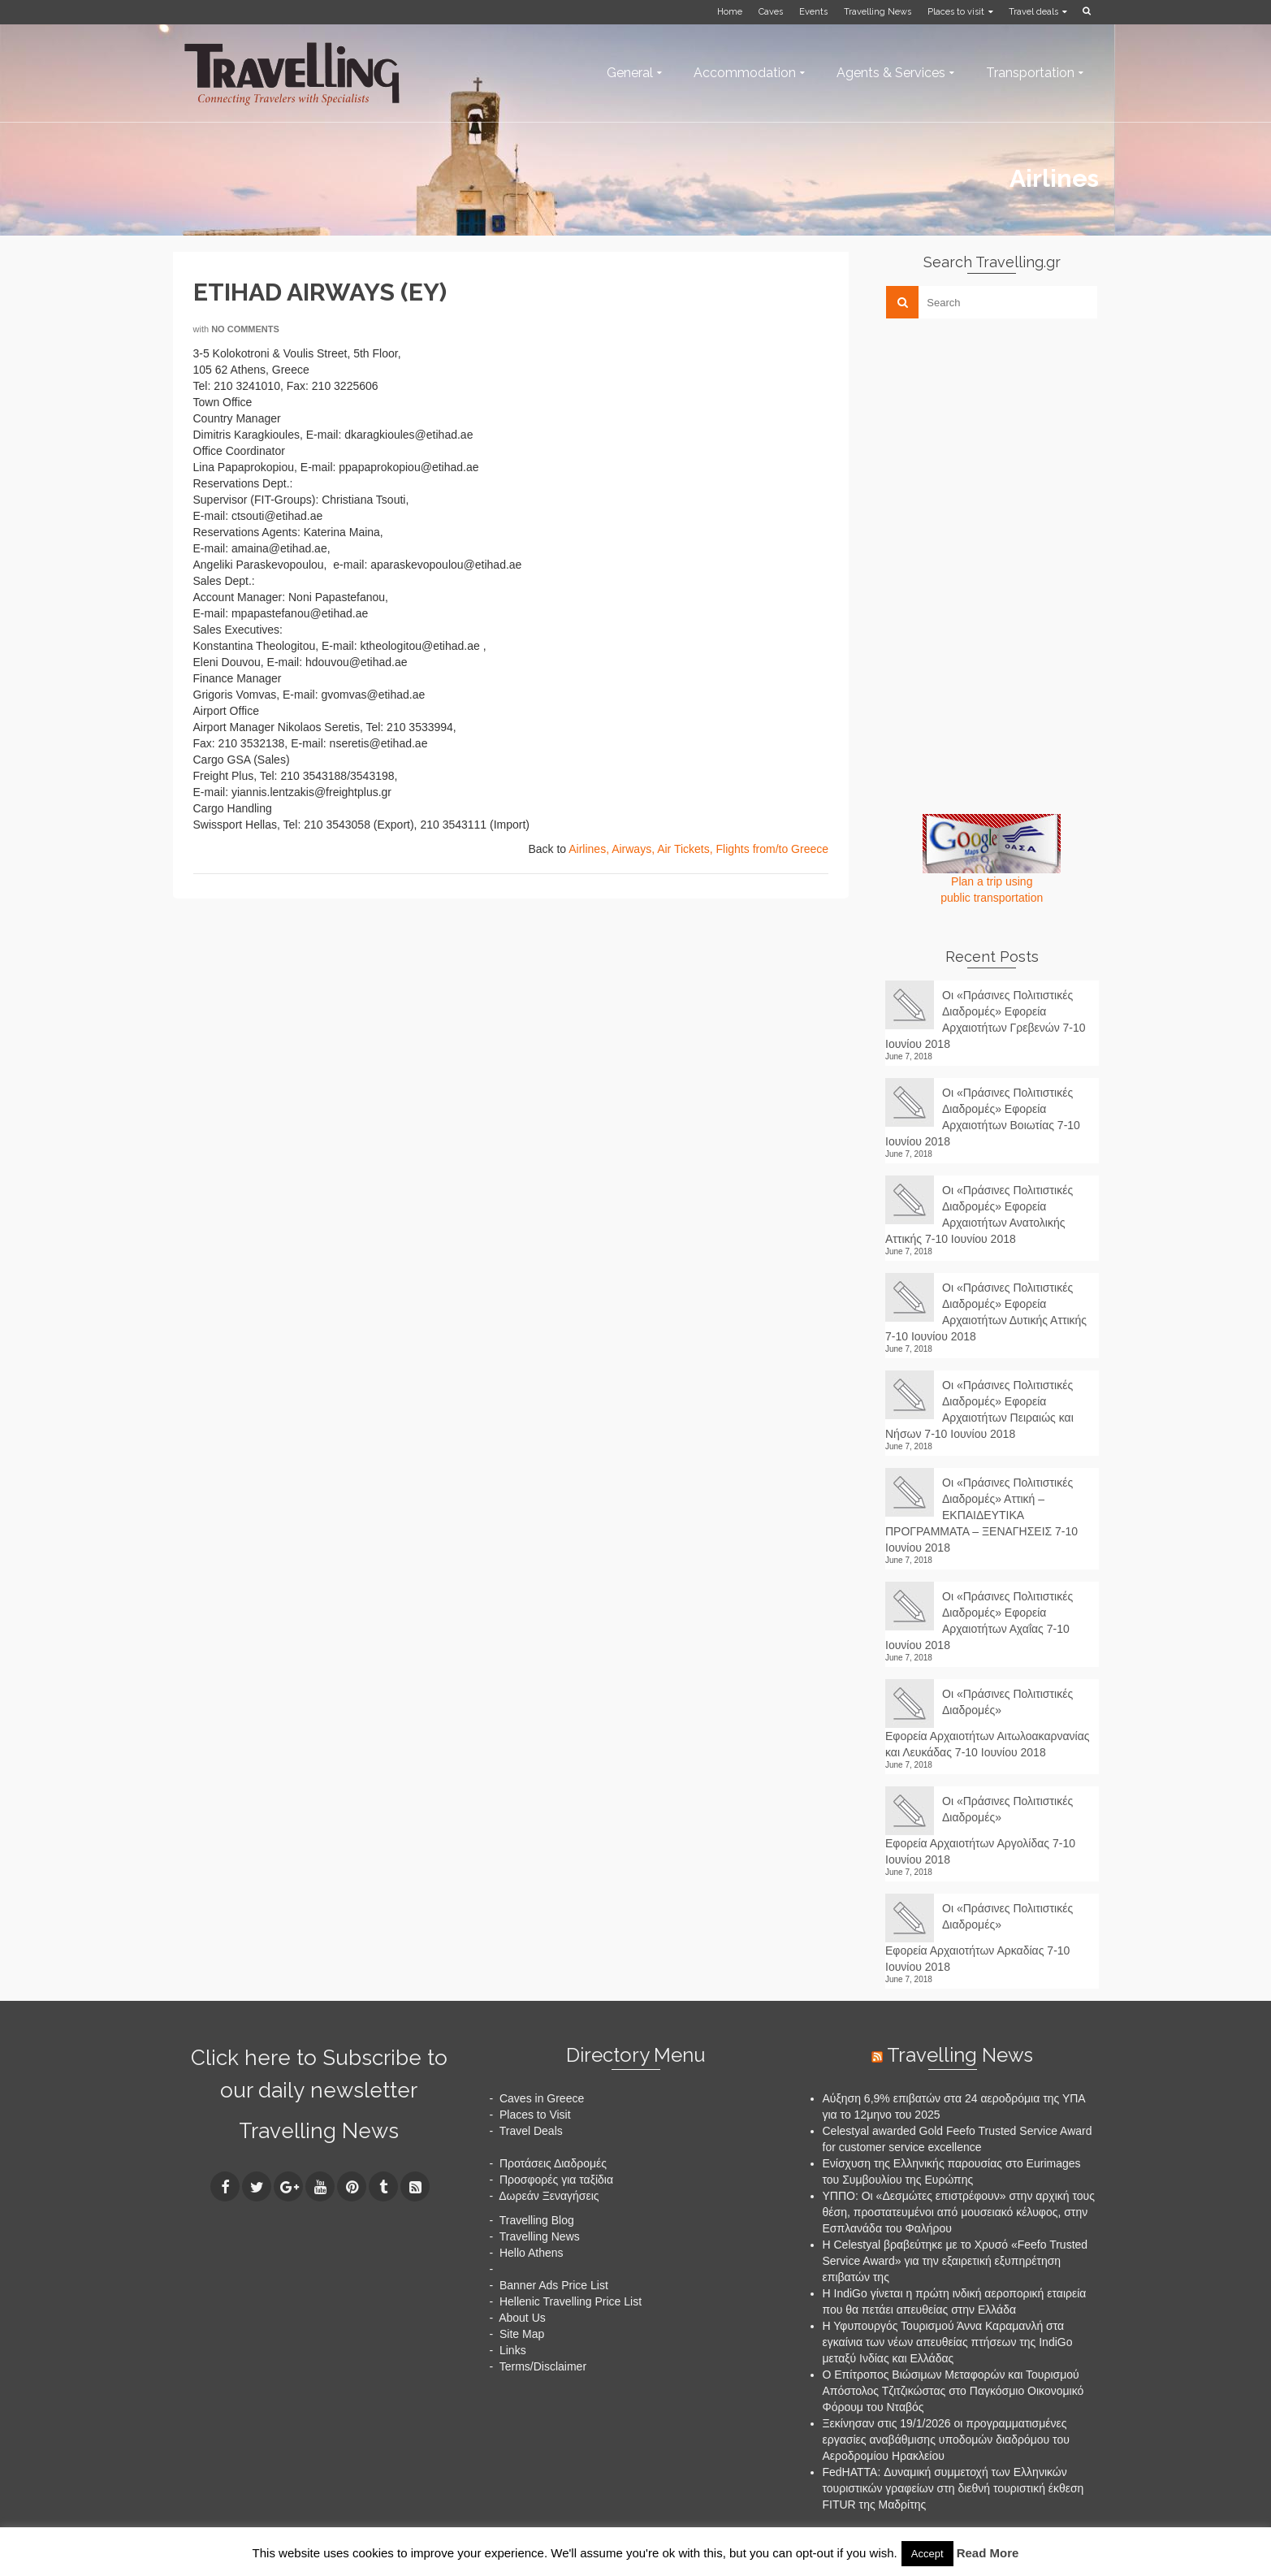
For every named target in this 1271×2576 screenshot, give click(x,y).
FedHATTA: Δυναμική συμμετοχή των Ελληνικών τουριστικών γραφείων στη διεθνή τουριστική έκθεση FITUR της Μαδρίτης (953, 2488)
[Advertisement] (1007, 444)
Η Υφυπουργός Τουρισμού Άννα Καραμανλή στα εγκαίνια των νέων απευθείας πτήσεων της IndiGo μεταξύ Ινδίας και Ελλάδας (948, 2342)
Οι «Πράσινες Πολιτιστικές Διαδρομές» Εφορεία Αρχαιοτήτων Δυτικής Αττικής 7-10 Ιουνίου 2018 (986, 1312)
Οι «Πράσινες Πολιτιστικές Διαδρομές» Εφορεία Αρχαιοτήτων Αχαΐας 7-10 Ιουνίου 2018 (979, 1621)
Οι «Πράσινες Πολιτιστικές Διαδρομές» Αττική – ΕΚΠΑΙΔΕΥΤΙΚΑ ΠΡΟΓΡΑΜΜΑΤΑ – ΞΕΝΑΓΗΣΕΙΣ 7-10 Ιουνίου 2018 (981, 1515)
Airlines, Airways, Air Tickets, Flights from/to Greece (698, 848)
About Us (522, 2317)
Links (512, 2350)
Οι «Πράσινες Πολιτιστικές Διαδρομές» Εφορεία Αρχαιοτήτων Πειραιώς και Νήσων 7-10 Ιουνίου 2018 (979, 1409)
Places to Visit (535, 2114)
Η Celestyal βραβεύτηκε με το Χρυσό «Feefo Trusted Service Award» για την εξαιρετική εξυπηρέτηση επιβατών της (955, 2261)
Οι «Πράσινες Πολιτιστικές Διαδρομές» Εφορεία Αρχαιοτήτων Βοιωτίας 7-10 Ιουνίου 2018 (982, 1117)
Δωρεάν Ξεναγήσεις (549, 2195)
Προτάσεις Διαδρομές (553, 2163)
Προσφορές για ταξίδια (556, 2179)
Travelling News (319, 2131)
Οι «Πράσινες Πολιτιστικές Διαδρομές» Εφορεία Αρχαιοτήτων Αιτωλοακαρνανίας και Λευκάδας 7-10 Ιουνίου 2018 (987, 1723)
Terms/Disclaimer (542, 2366)
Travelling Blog (536, 2220)
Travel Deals (531, 2130)
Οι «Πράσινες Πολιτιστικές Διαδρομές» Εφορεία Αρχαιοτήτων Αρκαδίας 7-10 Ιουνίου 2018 (979, 1937)
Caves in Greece (541, 2098)
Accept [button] (927, 2554)
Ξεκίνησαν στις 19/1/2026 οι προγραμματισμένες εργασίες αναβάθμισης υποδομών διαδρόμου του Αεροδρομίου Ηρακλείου (946, 2439)
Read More (988, 2553)
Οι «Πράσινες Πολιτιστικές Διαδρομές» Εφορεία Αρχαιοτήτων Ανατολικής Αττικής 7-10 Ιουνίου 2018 (979, 1214)
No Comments (245, 329)
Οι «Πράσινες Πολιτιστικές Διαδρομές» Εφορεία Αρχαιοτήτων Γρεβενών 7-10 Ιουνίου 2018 (985, 1019)
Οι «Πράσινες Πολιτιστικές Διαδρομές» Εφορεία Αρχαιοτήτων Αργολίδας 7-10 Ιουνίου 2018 (980, 1830)
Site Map (521, 2333)
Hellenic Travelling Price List (570, 2301)
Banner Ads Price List (553, 2285)
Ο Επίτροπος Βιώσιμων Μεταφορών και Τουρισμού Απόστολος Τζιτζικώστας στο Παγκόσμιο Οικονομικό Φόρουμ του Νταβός (953, 2391)
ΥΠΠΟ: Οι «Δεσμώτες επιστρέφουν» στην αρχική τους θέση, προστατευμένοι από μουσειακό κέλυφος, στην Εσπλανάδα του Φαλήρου (959, 2212)
